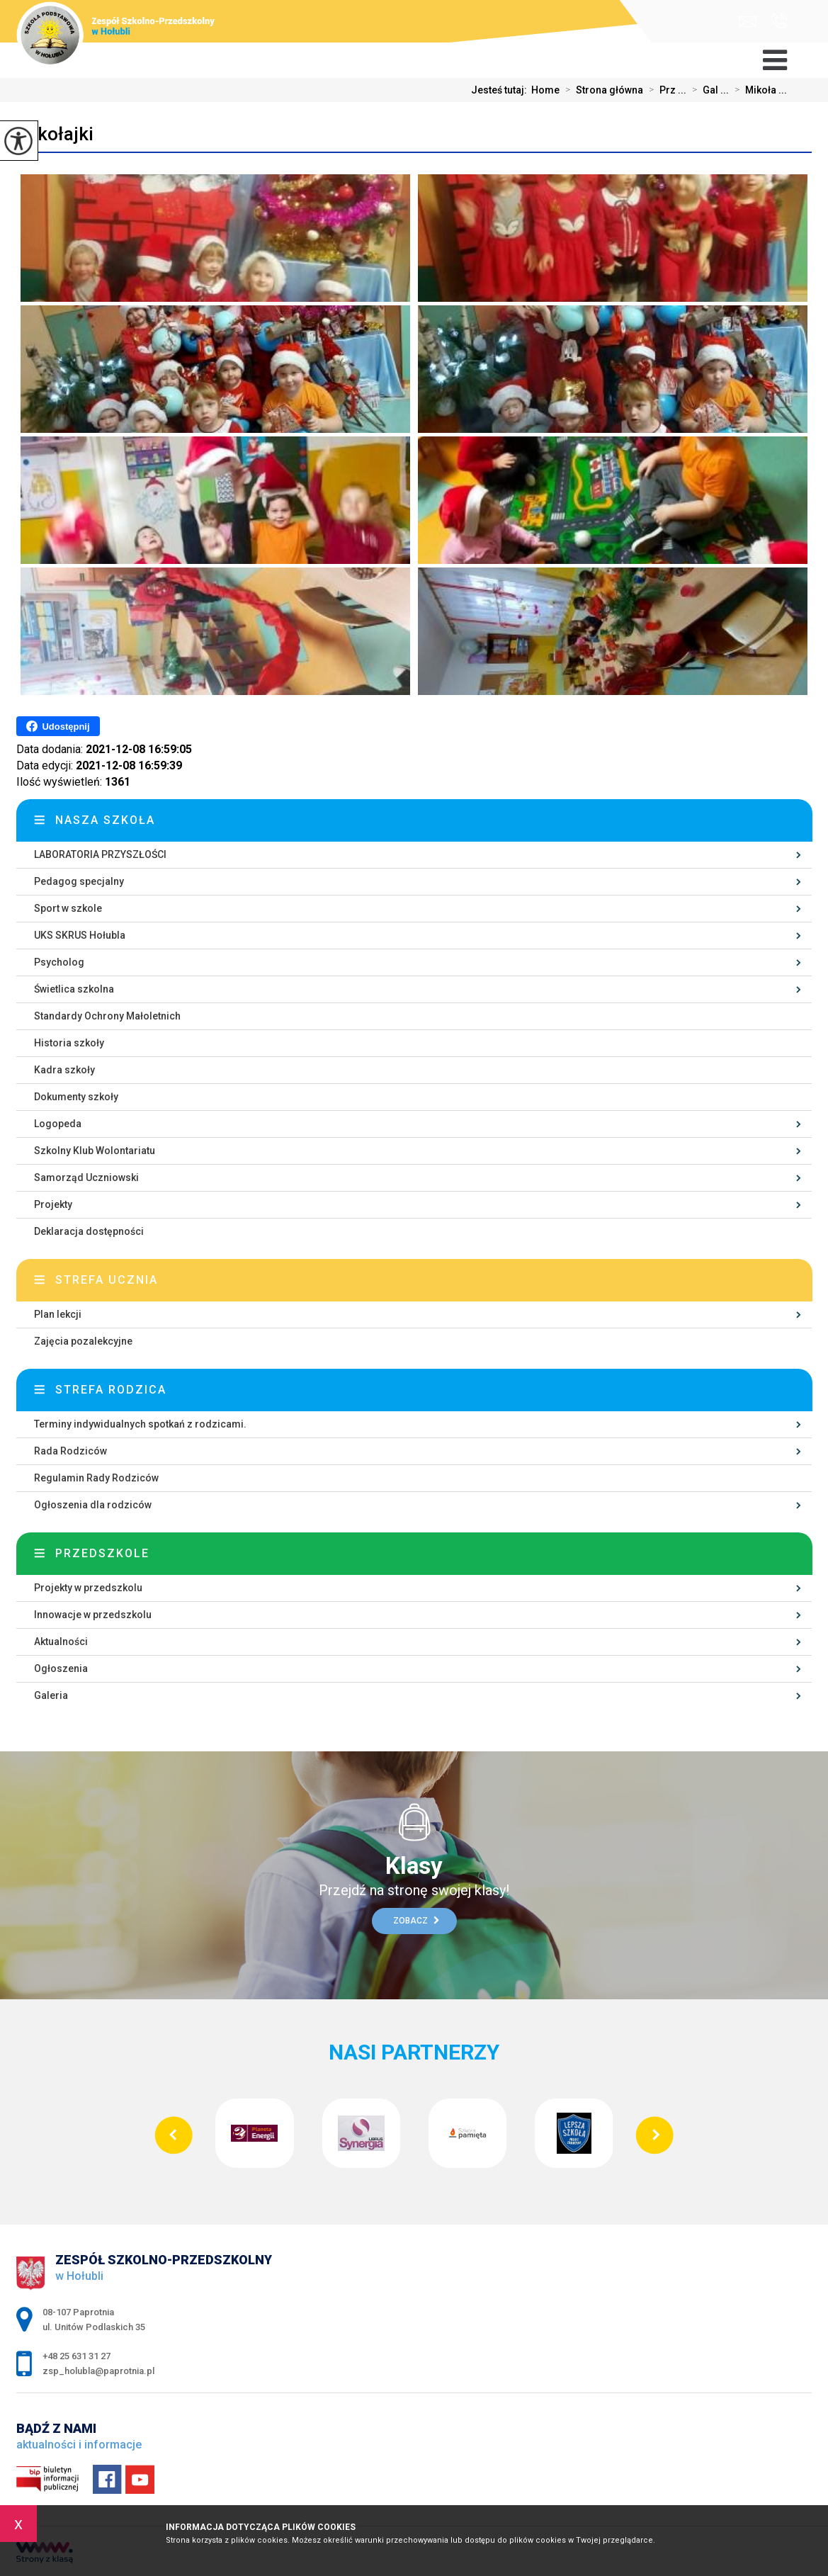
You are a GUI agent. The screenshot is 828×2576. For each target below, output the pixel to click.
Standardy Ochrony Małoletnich (107, 1016)
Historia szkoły (69, 1043)
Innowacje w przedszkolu (93, 1614)
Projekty (53, 1204)
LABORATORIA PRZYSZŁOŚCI (100, 854)
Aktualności (61, 1641)
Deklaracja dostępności (89, 1231)
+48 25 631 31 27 (779, 20)
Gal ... (707, 90)
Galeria (51, 1695)
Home (545, 90)
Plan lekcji (57, 1314)
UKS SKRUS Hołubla (79, 935)
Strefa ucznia (106, 1280)
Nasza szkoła (105, 820)
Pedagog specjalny (79, 881)
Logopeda (57, 1123)
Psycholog (59, 962)
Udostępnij (57, 726)
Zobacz (416, 1921)
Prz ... (664, 90)
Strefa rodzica (110, 1389)
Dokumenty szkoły (76, 1096)
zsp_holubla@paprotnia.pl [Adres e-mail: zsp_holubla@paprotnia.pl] (98, 2371)
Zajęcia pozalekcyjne (83, 1341)
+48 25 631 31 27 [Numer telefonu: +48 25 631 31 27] (76, 2356)
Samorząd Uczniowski (86, 1177)
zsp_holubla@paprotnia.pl (747, 21)
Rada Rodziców (70, 1451)
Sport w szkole (68, 908)
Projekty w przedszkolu (88, 1587)
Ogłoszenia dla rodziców (93, 1504)
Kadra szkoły (64, 1069)
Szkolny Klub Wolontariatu (94, 1150)
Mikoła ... (758, 90)
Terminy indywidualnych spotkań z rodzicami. (140, 1424)
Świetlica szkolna (74, 989)
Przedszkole (102, 1553)
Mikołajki (54, 134)
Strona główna (601, 90)
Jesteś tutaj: (501, 90)
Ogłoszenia (61, 1668)
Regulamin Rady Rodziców (96, 1478)
